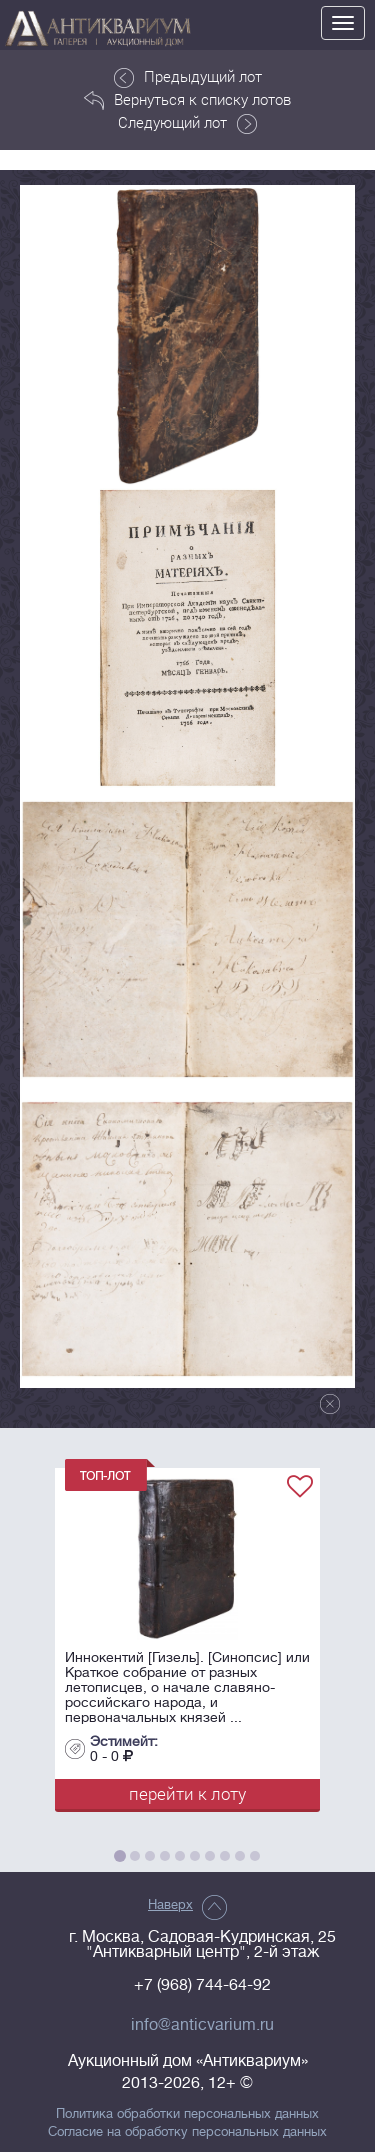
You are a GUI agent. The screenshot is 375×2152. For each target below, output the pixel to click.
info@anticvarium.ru (202, 2025)
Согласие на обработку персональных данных (187, 2132)
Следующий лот (187, 123)
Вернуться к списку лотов (187, 100)
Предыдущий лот (188, 77)
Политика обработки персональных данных (187, 2114)
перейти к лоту (187, 1793)
